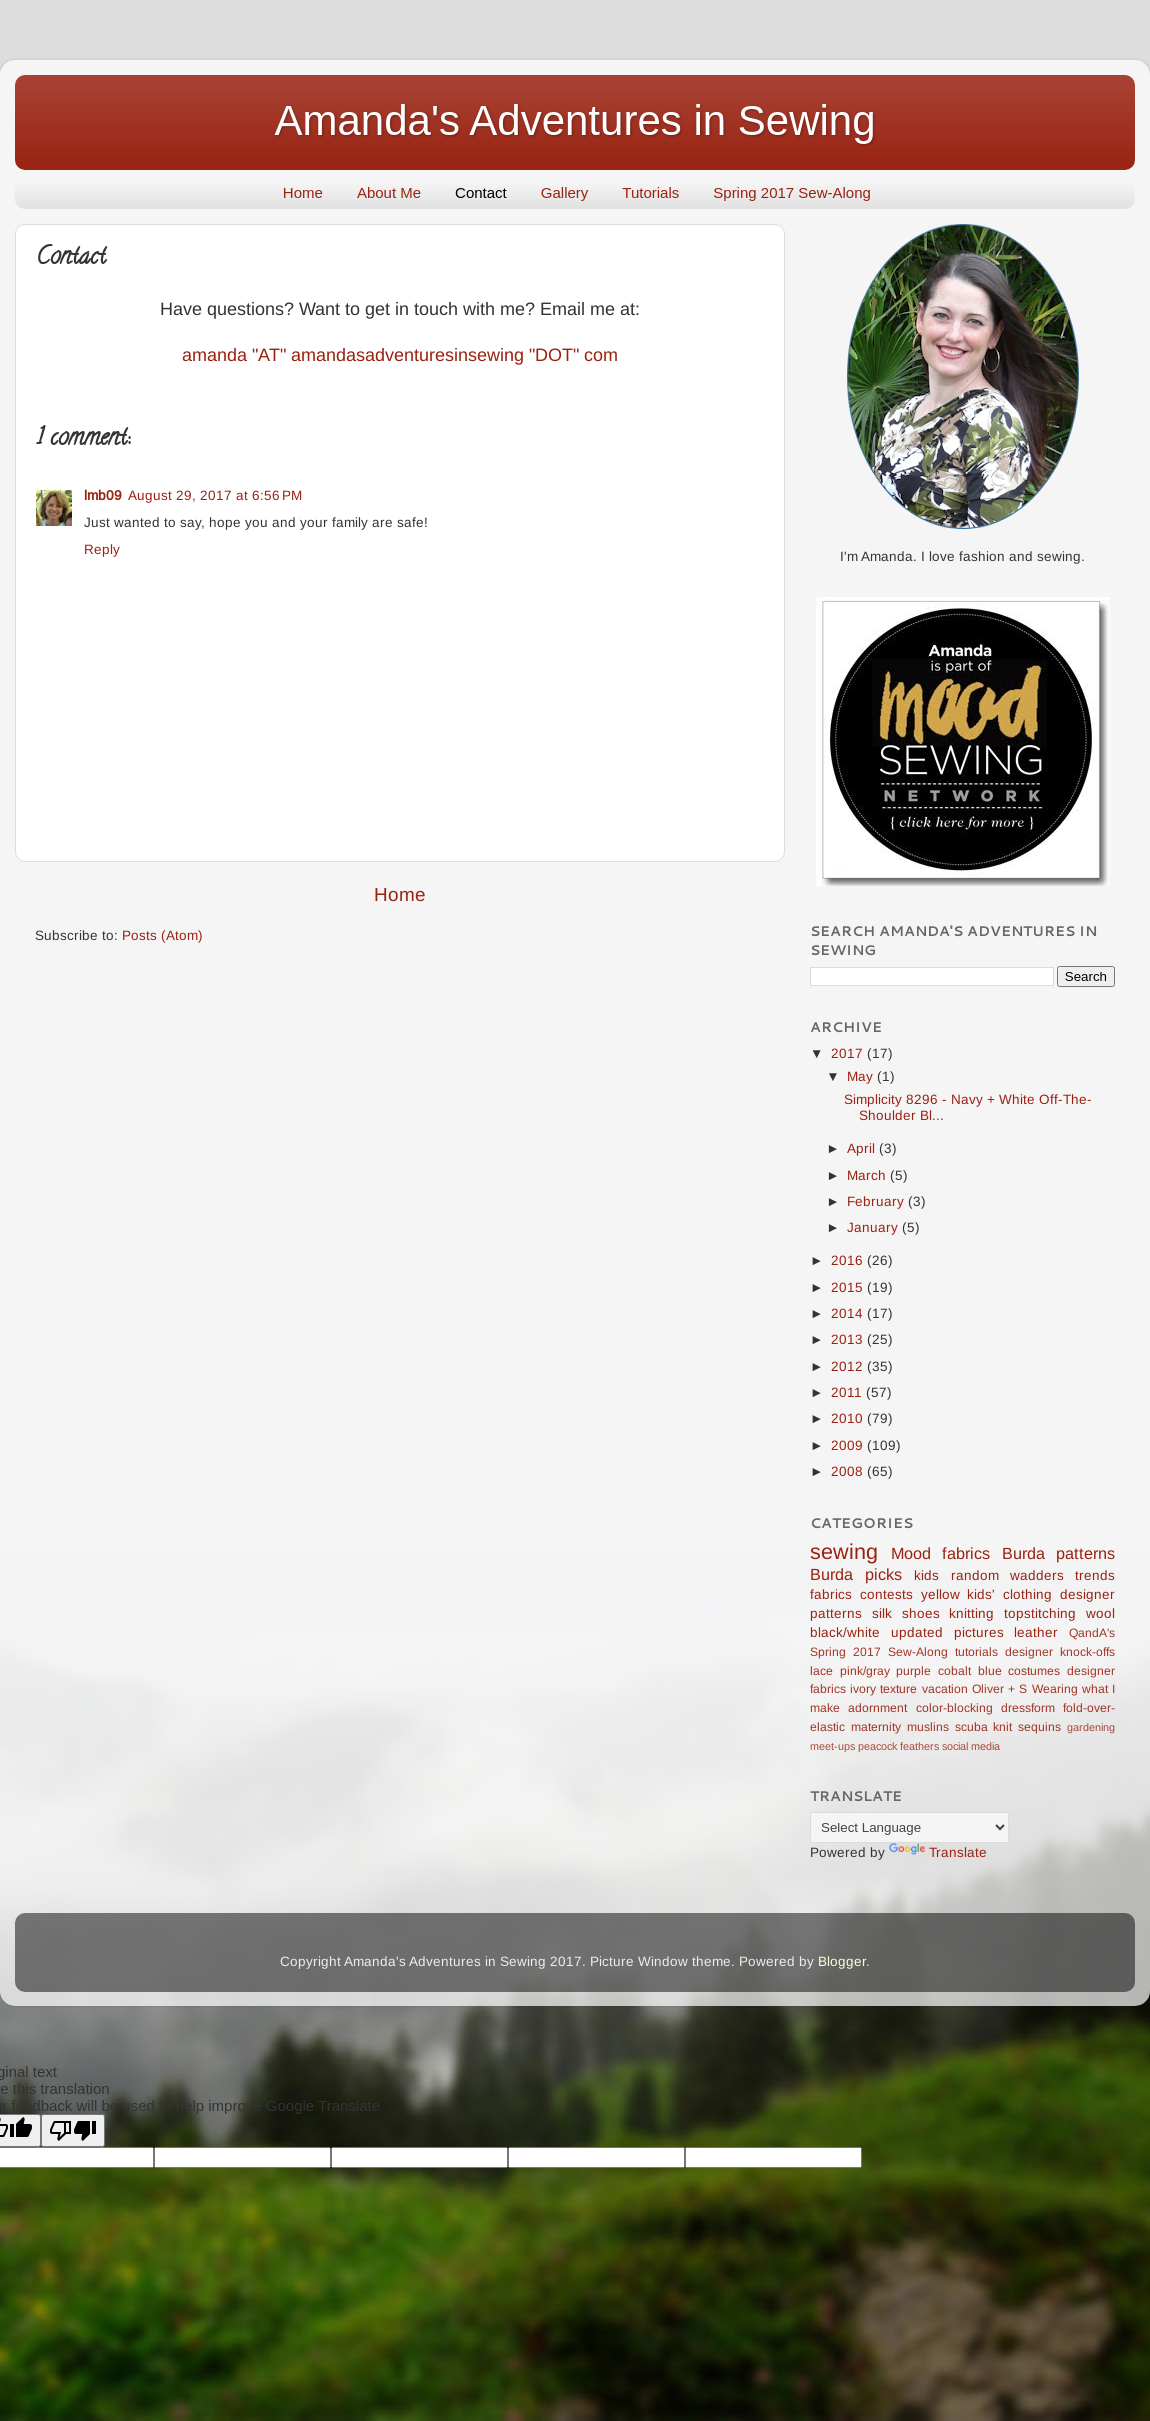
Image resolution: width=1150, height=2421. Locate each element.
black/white (845, 1632)
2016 (849, 1260)
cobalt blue (970, 1671)
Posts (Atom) (162, 935)
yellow (940, 1594)
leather (1036, 1632)
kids (926, 1575)
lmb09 (103, 495)
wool (1100, 1613)
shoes (921, 1613)
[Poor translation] (73, 2130)
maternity (876, 1727)
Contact (481, 192)
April (863, 1148)
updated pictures (947, 1632)
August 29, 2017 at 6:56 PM (215, 495)
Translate (938, 1852)
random (975, 1575)
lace (821, 1671)
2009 (849, 1445)
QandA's (1092, 1633)
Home (303, 192)
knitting (971, 1613)
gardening (1091, 1727)
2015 (849, 1287)
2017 (849, 1053)
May (862, 1076)
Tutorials (650, 192)
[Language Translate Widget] (909, 1827)
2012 (849, 1366)
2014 (849, 1313)
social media (971, 1746)
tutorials (976, 1652)
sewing (844, 1551)
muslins (928, 1727)
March (868, 1175)
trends (1095, 1575)
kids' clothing (1009, 1594)
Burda (1023, 1553)
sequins (1039, 1727)
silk (882, 1613)
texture (898, 1689)
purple (913, 1671)
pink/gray (865, 1671)
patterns (1085, 1553)
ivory (863, 1689)
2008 (849, 1471)
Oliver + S (999, 1689)
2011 (848, 1392)
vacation (945, 1689)
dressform (1028, 1708)
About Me (389, 192)
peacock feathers (898, 1746)
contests (886, 1594)
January (874, 1227)
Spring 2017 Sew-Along (792, 192)
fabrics (831, 1594)
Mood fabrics (941, 1553)
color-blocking (954, 1708)
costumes (1034, 1671)
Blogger (842, 1961)
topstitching (1040, 1613)
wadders (1037, 1575)
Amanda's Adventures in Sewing (574, 120)
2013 (849, 1339)
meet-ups (832, 1746)
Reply (102, 549)
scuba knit (984, 1727)
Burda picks (856, 1574)
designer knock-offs (1060, 1652)
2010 (849, 1418)
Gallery (565, 192)
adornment (877, 1708)
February (877, 1201)
